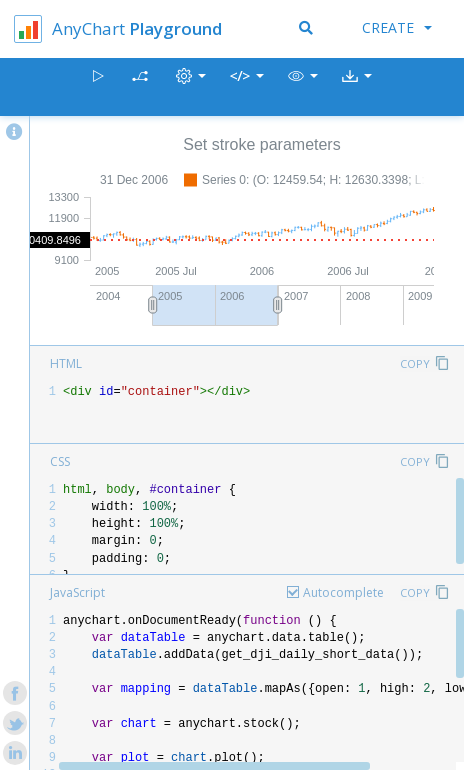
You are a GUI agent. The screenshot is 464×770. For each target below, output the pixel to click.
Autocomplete (343, 592)
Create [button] (397, 27)
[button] (303, 87)
